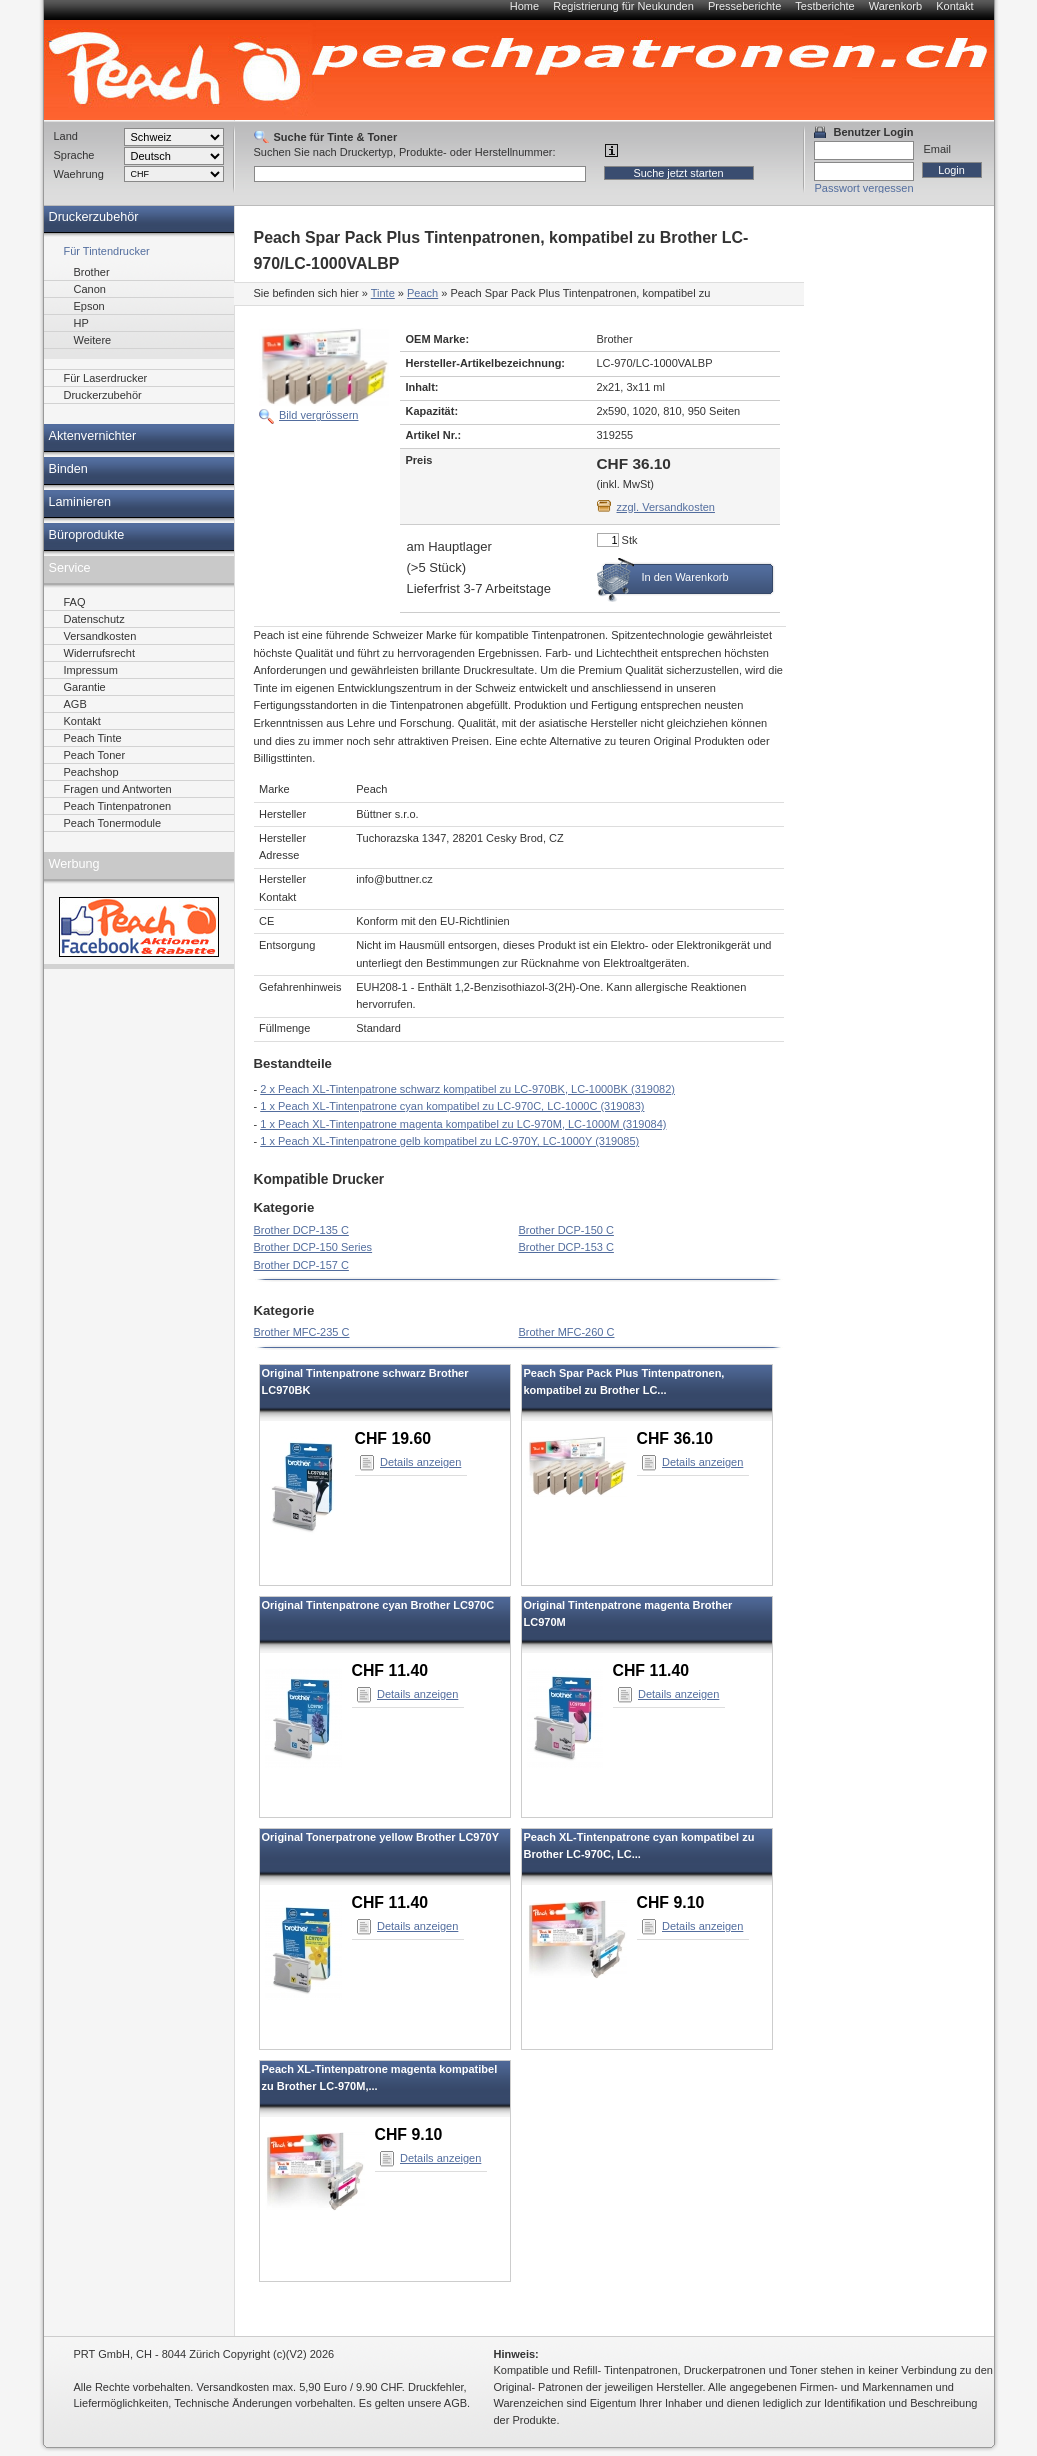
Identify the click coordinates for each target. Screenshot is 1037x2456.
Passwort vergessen (864, 188)
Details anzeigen (420, 1462)
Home (524, 6)
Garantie (85, 687)
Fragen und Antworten (118, 789)
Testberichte (824, 6)
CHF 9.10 (671, 1902)
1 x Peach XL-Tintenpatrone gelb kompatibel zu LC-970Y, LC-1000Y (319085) (449, 1141)
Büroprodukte (87, 535)
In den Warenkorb (685, 577)
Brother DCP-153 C (566, 1247)
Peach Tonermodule (113, 823)
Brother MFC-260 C (567, 1332)
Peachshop (91, 772)
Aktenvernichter (93, 436)
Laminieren (80, 502)
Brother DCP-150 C (566, 1230)
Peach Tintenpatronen (118, 806)
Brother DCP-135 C (301, 1230)
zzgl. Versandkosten (666, 507)
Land (66, 136)
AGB (75, 704)
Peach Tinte (93, 738)
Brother (92, 272)
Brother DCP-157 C (301, 1265)
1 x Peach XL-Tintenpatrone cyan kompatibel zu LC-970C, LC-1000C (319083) (452, 1106)
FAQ (75, 602)
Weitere (93, 340)
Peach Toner (95, 755)
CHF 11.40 (390, 1670)
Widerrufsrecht (100, 653)
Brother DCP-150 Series (313, 1247)
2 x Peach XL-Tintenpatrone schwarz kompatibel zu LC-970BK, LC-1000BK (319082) (467, 1089)
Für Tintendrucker (107, 251)
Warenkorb (895, 6)
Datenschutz (94, 619)
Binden (68, 469)
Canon (90, 289)
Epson (89, 306)
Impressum (91, 670)
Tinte (383, 293)
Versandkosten (100, 636)
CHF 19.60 (393, 1438)
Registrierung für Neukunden (623, 6)
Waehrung (79, 174)
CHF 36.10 (675, 1438)
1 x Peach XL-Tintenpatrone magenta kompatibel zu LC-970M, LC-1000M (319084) (463, 1124)
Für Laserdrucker (106, 378)
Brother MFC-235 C (302, 1332)
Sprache (74, 155)
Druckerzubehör (94, 217)
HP (81, 323)
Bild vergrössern (318, 415)
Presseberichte (744, 6)
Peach (422, 293)
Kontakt (954, 6)
